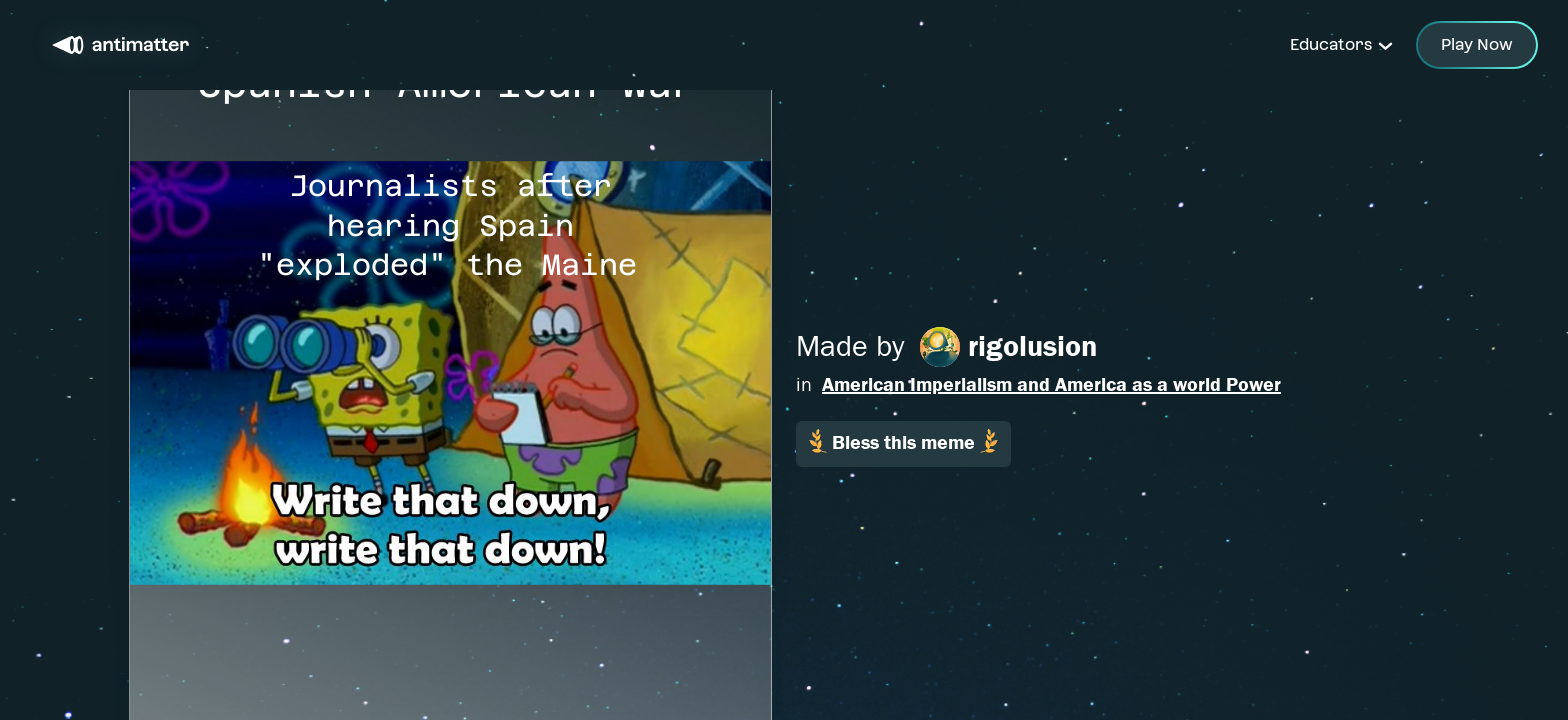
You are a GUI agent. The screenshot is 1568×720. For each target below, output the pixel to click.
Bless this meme (903, 441)
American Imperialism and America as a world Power (1051, 384)
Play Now (1477, 44)
